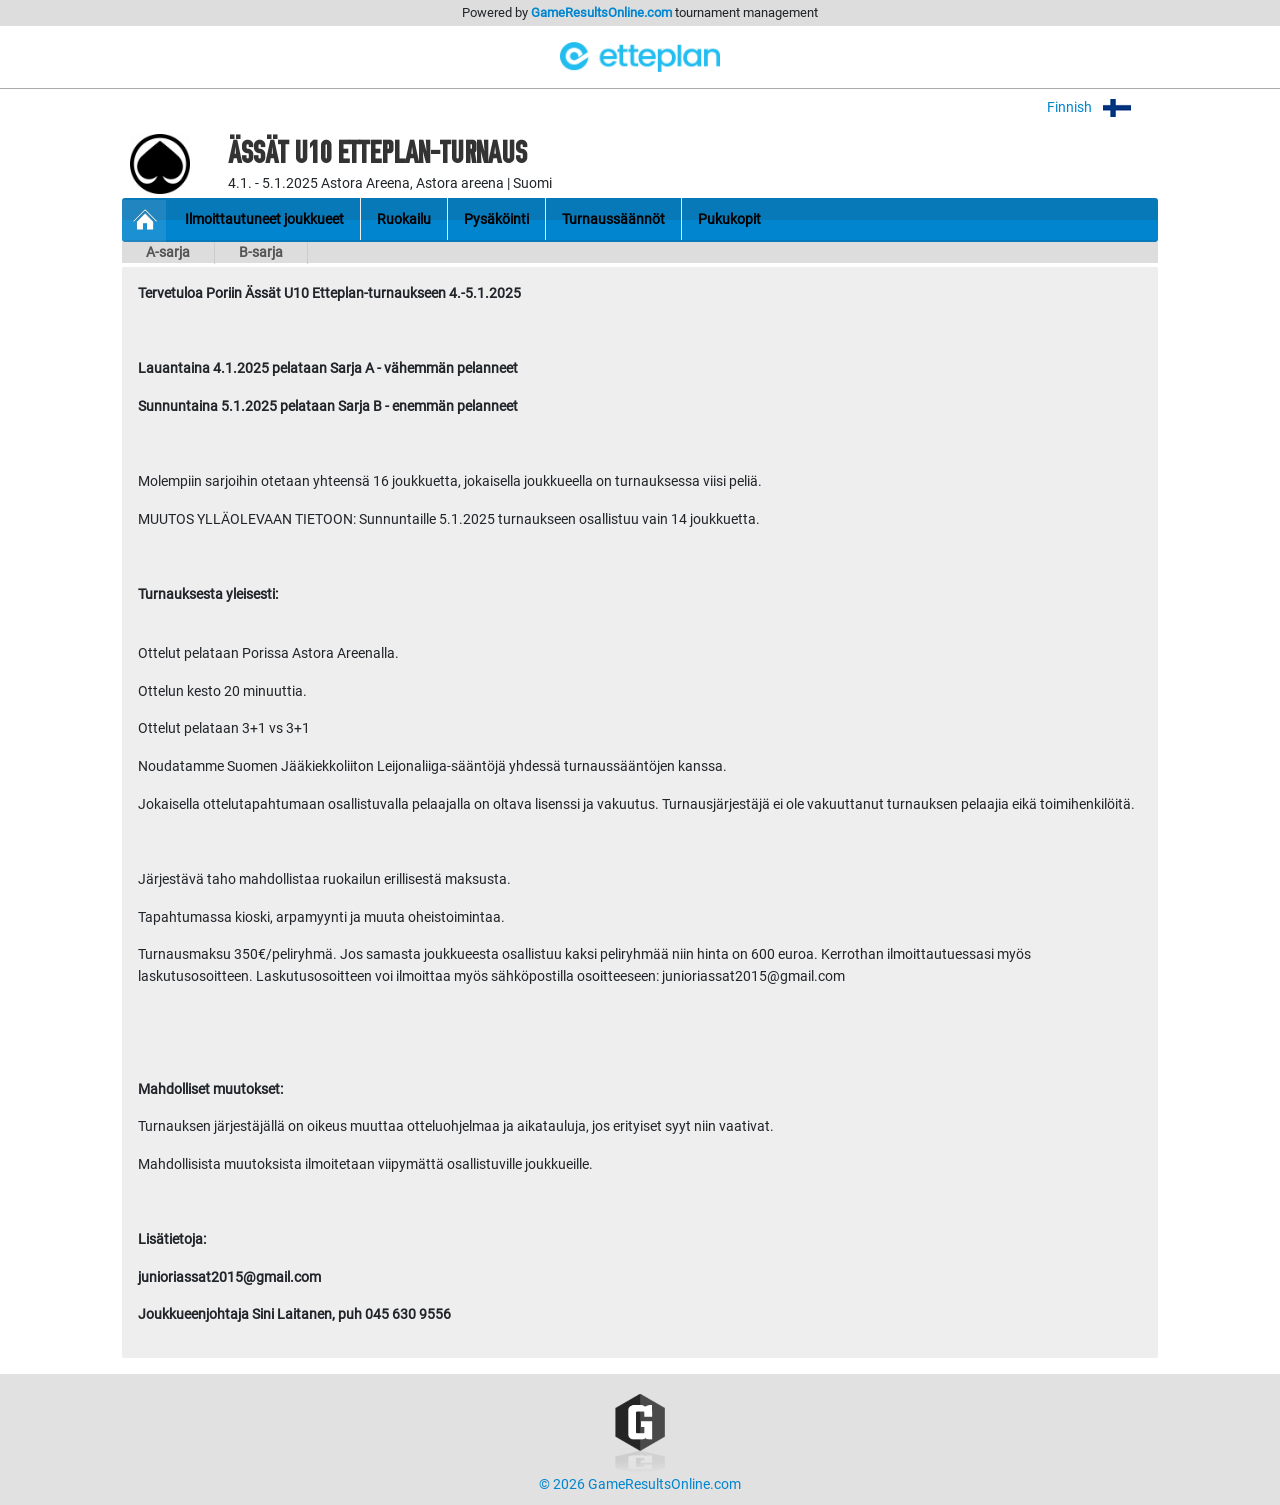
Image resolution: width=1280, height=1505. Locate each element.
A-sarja (168, 252)
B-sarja (261, 252)
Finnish (1102, 107)
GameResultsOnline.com (601, 12)
